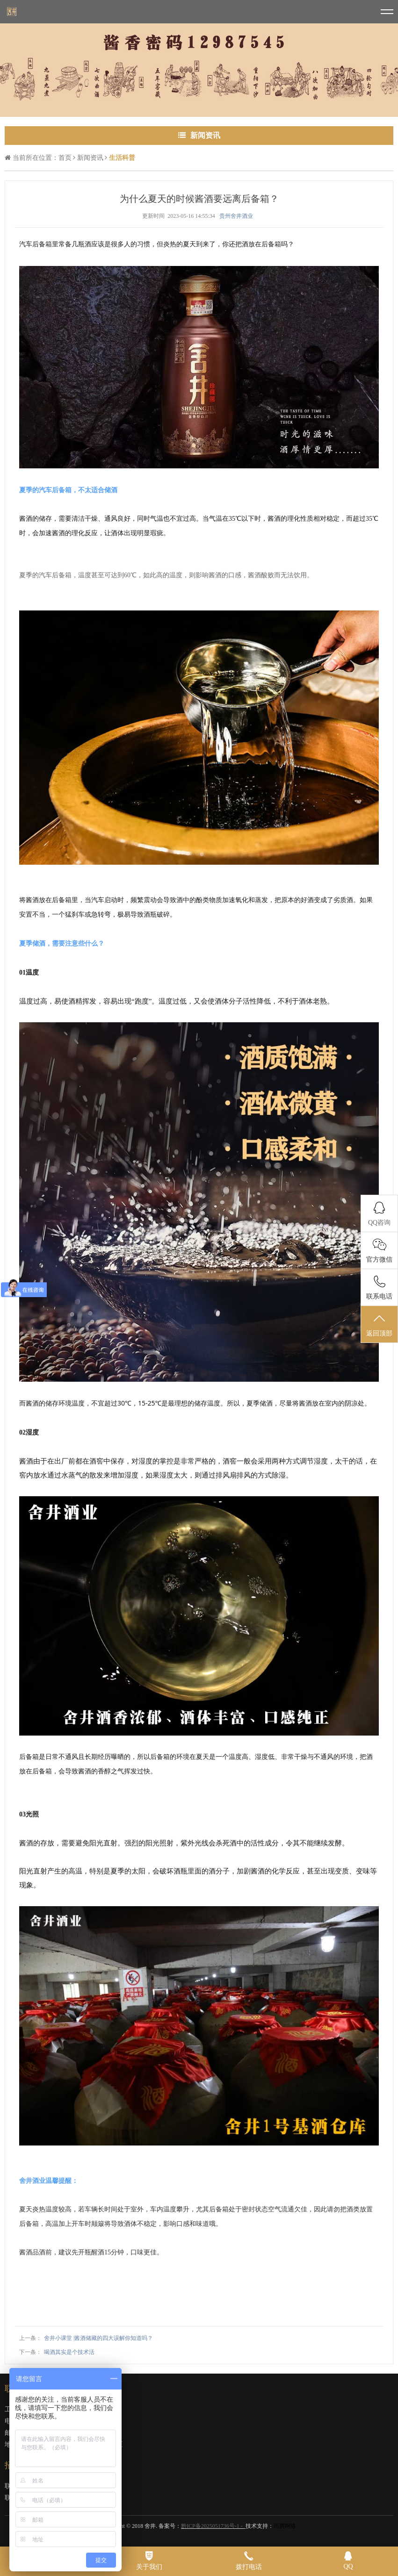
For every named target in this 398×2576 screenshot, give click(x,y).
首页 (65, 157)
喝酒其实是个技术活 (69, 2352)
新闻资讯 (90, 157)
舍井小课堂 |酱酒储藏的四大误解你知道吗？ (98, 2338)
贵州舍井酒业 (236, 216)
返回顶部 (379, 1325)
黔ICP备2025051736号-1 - (212, 2526)
